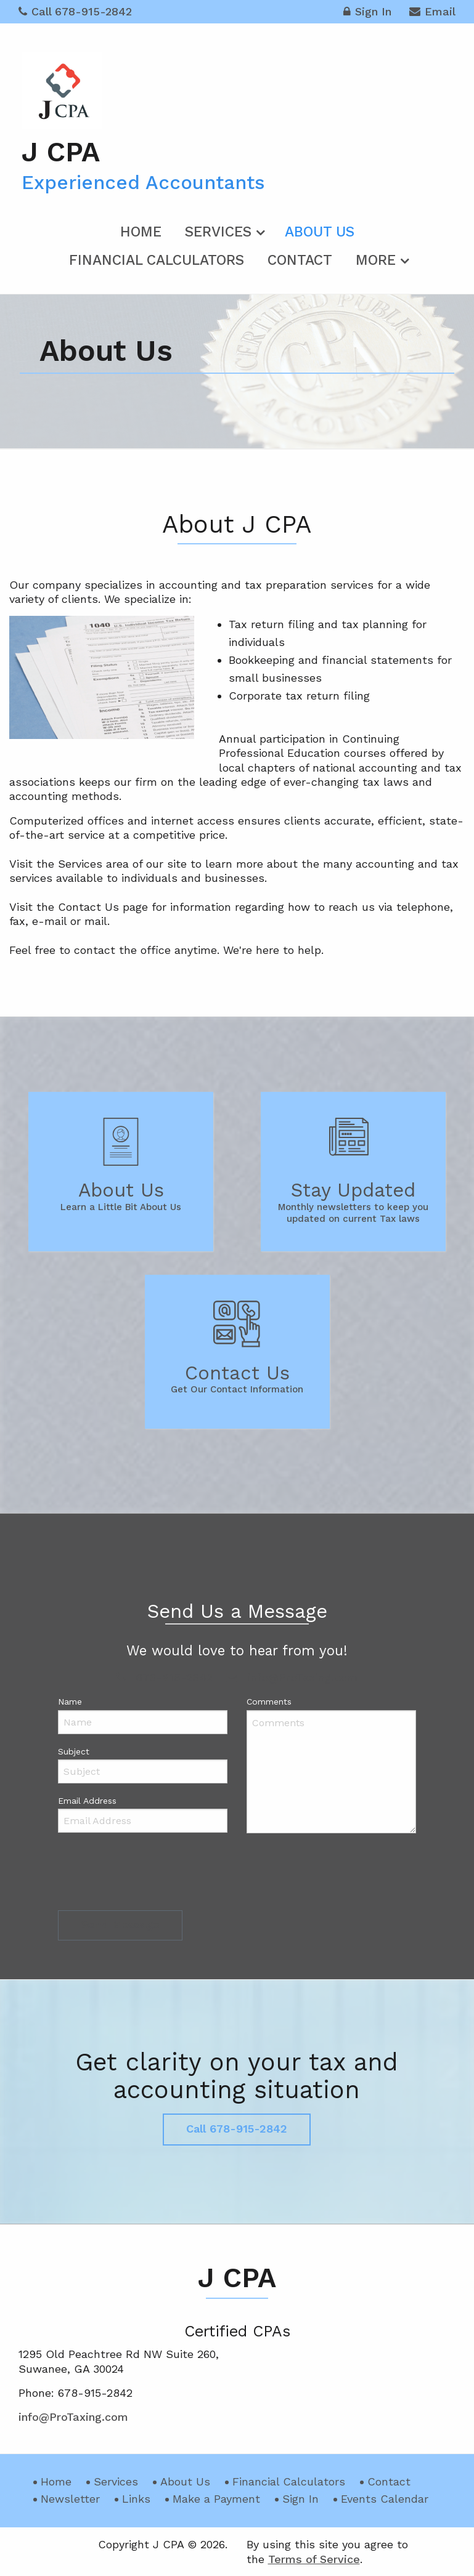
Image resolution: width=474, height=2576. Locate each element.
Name (70, 1701)
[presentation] (151, 1875)
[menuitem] (140, 230)
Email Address (87, 1801)
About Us (319, 232)
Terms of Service (314, 2559)
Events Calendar (384, 2498)
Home (140, 232)
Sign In (367, 13)
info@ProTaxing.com (292, 1677)
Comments (269, 1701)
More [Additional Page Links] (376, 260)
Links (136, 2498)
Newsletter (70, 2498)
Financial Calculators (156, 260)
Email (432, 13)
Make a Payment (216, 2498)
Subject (73, 1751)
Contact (300, 260)
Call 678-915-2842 (75, 11)
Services (218, 232)
